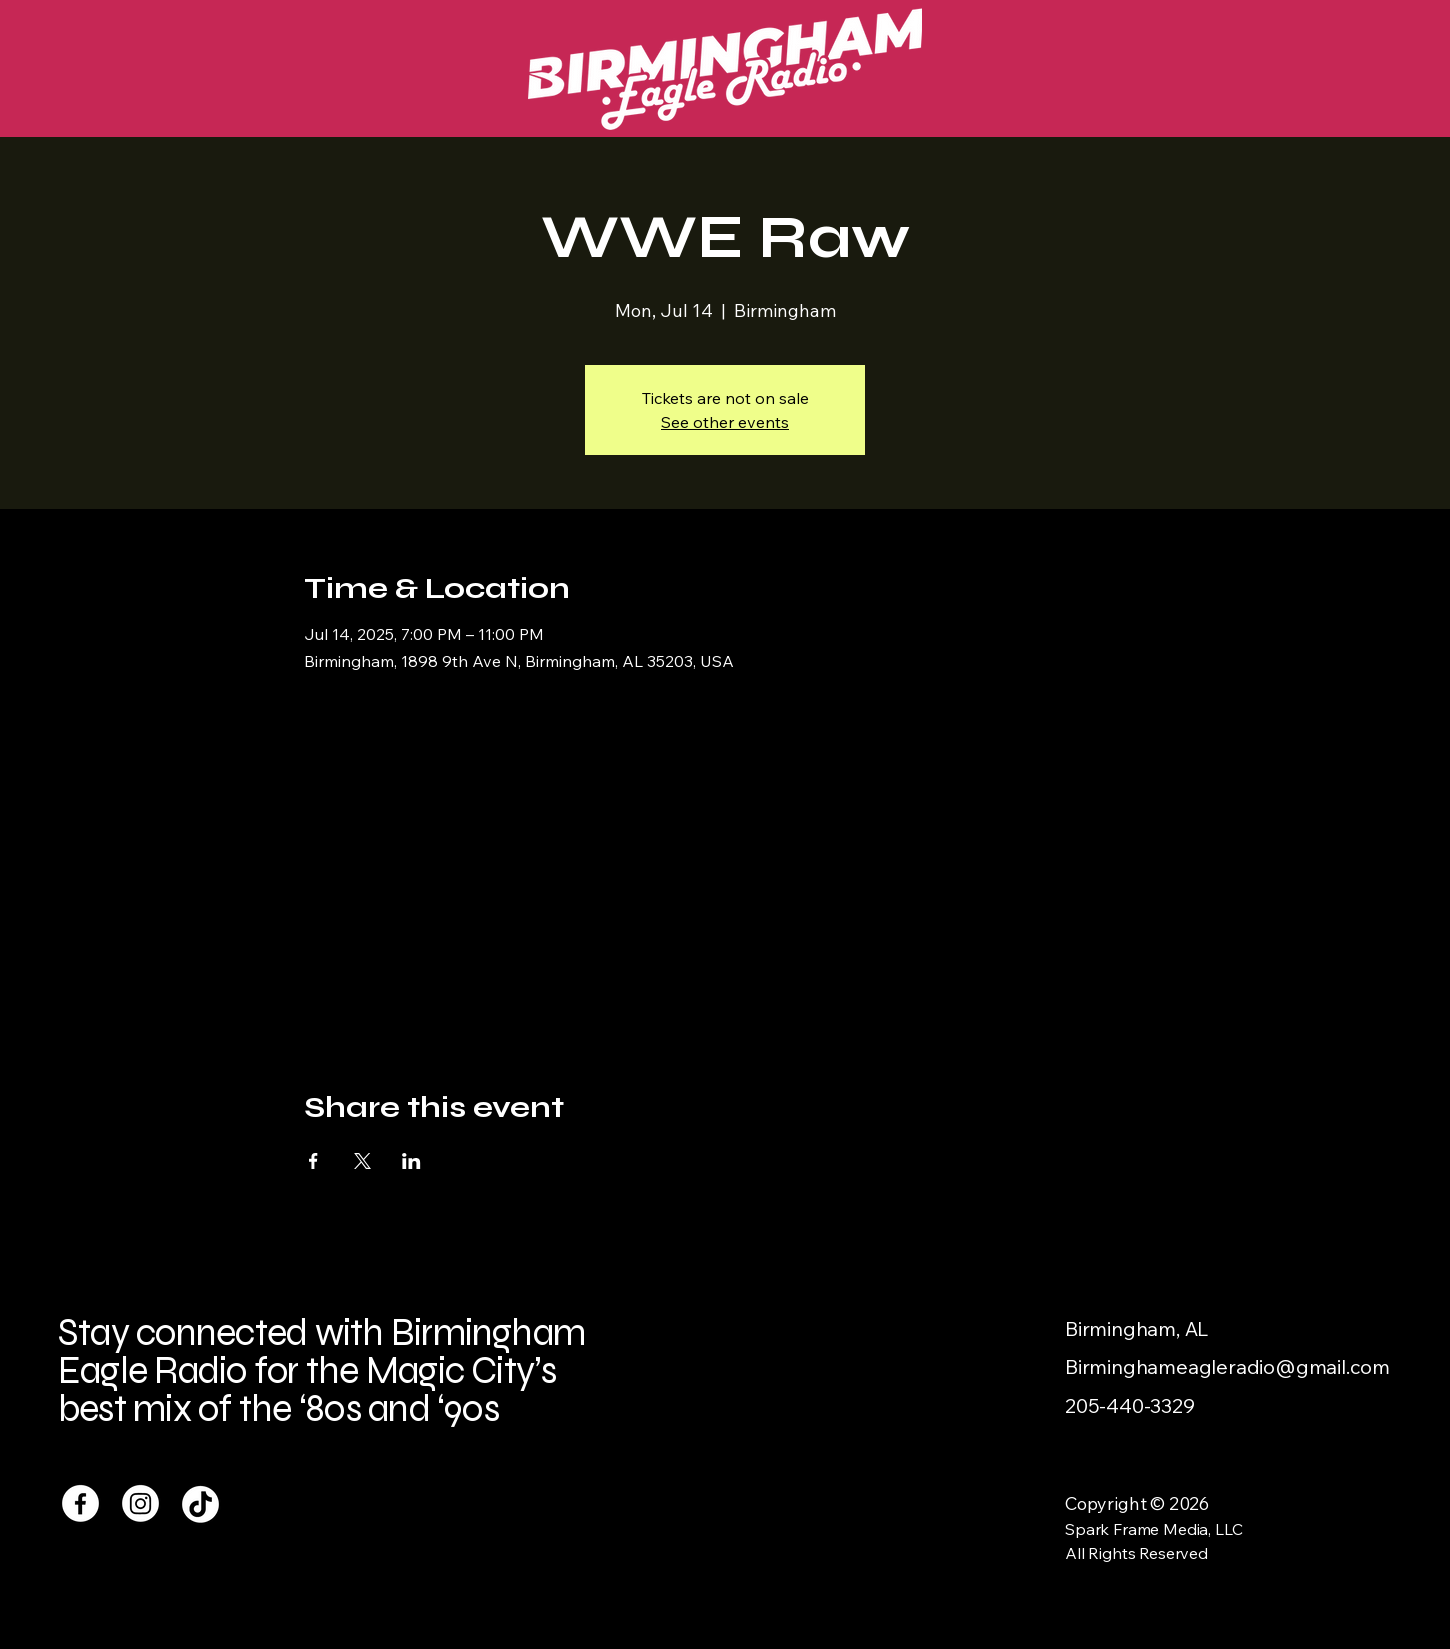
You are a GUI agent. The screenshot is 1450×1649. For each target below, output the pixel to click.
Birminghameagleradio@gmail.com (1227, 1366)
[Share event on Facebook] (313, 1161)
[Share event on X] (362, 1161)
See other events (725, 422)
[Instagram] (140, 1503)
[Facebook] (80, 1503)
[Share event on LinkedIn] (411, 1161)
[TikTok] (200, 1503)
